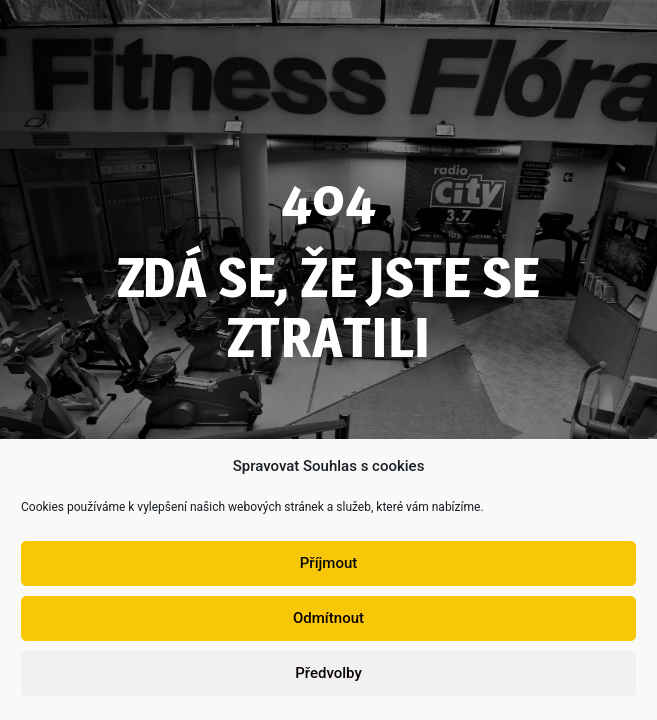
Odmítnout (328, 624)
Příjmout (328, 569)
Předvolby (328, 679)
